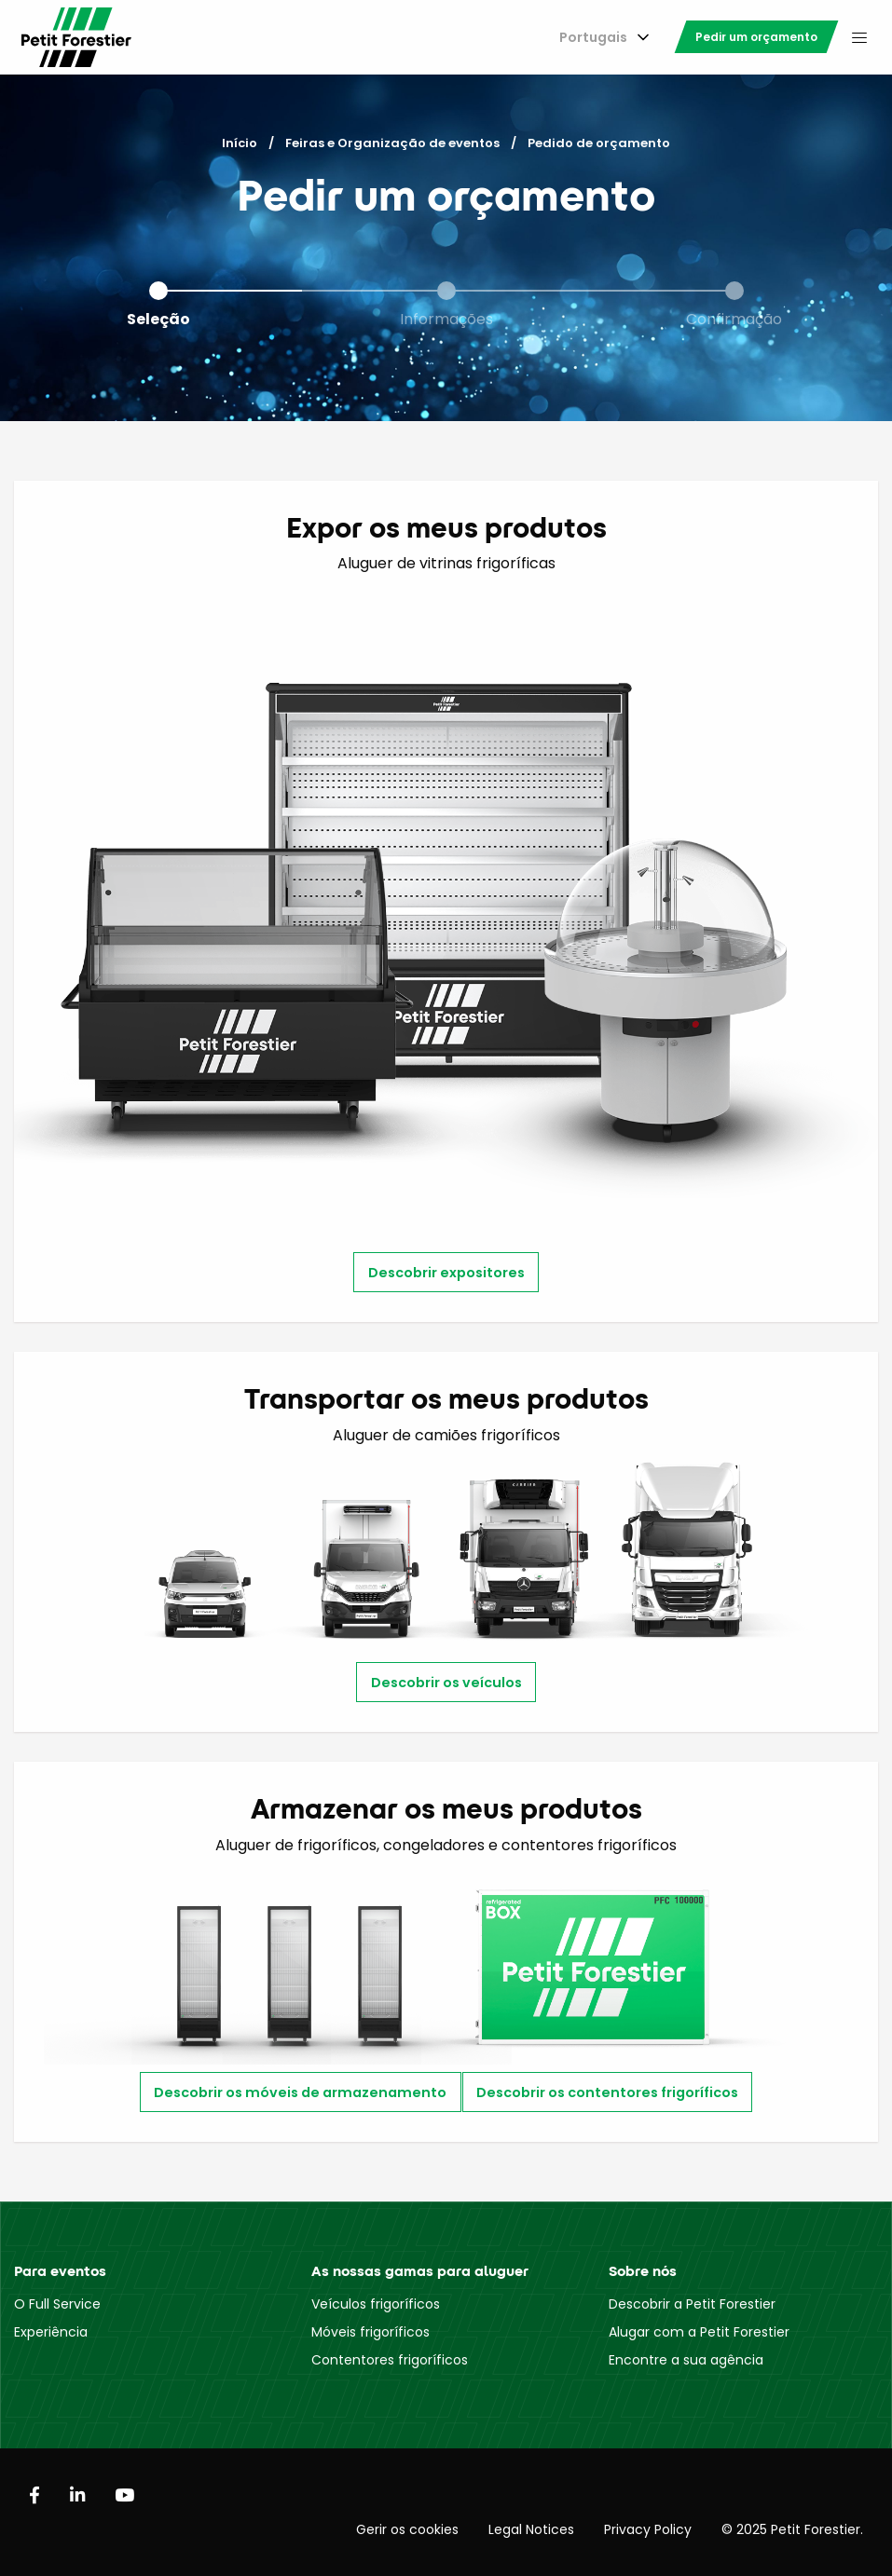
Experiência (51, 2332)
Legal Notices (531, 2529)
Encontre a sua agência (686, 2360)
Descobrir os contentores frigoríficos (607, 2092)
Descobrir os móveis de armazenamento (300, 2092)
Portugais (593, 37)
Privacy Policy (648, 2529)
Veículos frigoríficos (375, 2304)
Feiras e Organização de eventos (392, 143)
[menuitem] (600, 38)
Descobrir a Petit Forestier (692, 2304)
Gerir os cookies (407, 2529)
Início (239, 143)
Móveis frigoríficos (370, 2332)
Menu (859, 37)
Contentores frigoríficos (389, 2360)
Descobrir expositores (446, 1272)
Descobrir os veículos (446, 1682)
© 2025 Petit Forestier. (792, 2529)
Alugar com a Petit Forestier (699, 2332)
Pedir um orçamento (756, 37)
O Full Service (57, 2304)
